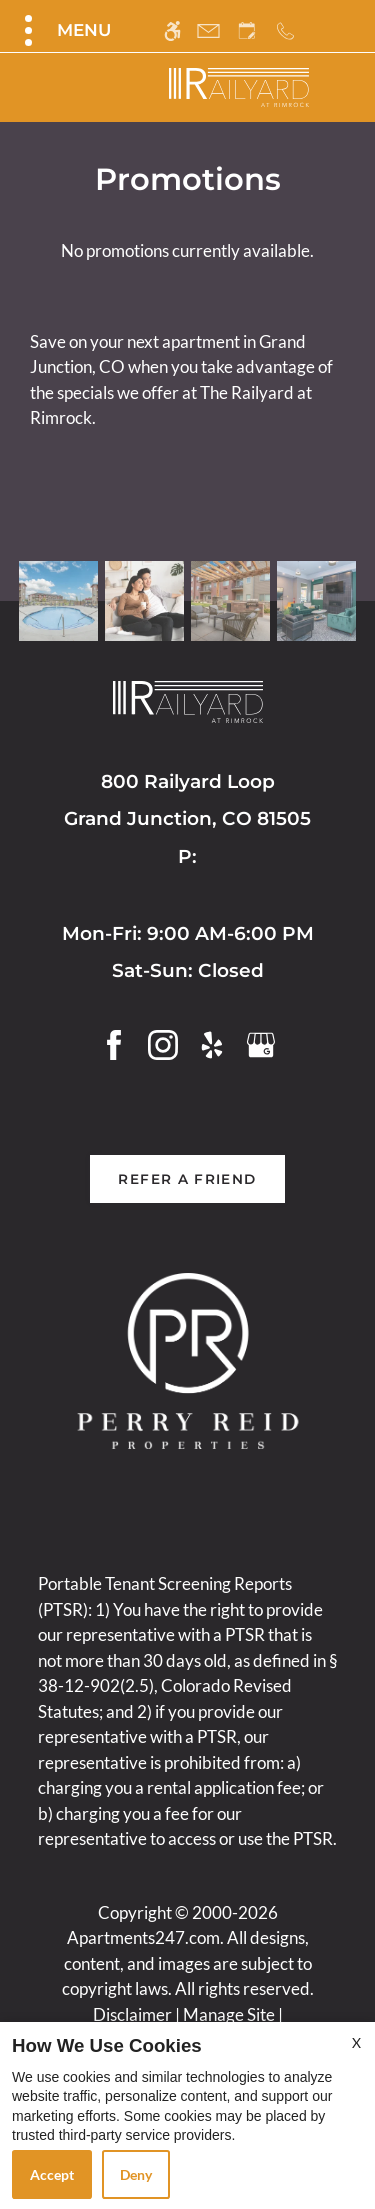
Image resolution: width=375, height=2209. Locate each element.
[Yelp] (212, 1042)
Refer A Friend (187, 1179)
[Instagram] (163, 1042)
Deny (136, 2174)
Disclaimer (132, 2014)
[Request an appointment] (247, 30)
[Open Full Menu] (65, 30)
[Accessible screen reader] (172, 30)
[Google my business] (261, 1042)
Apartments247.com (143, 1937)
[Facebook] (114, 1042)
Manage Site (229, 2014)
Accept (52, 2174)
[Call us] (285, 30)
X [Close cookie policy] (356, 2042)
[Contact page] (208, 30)
